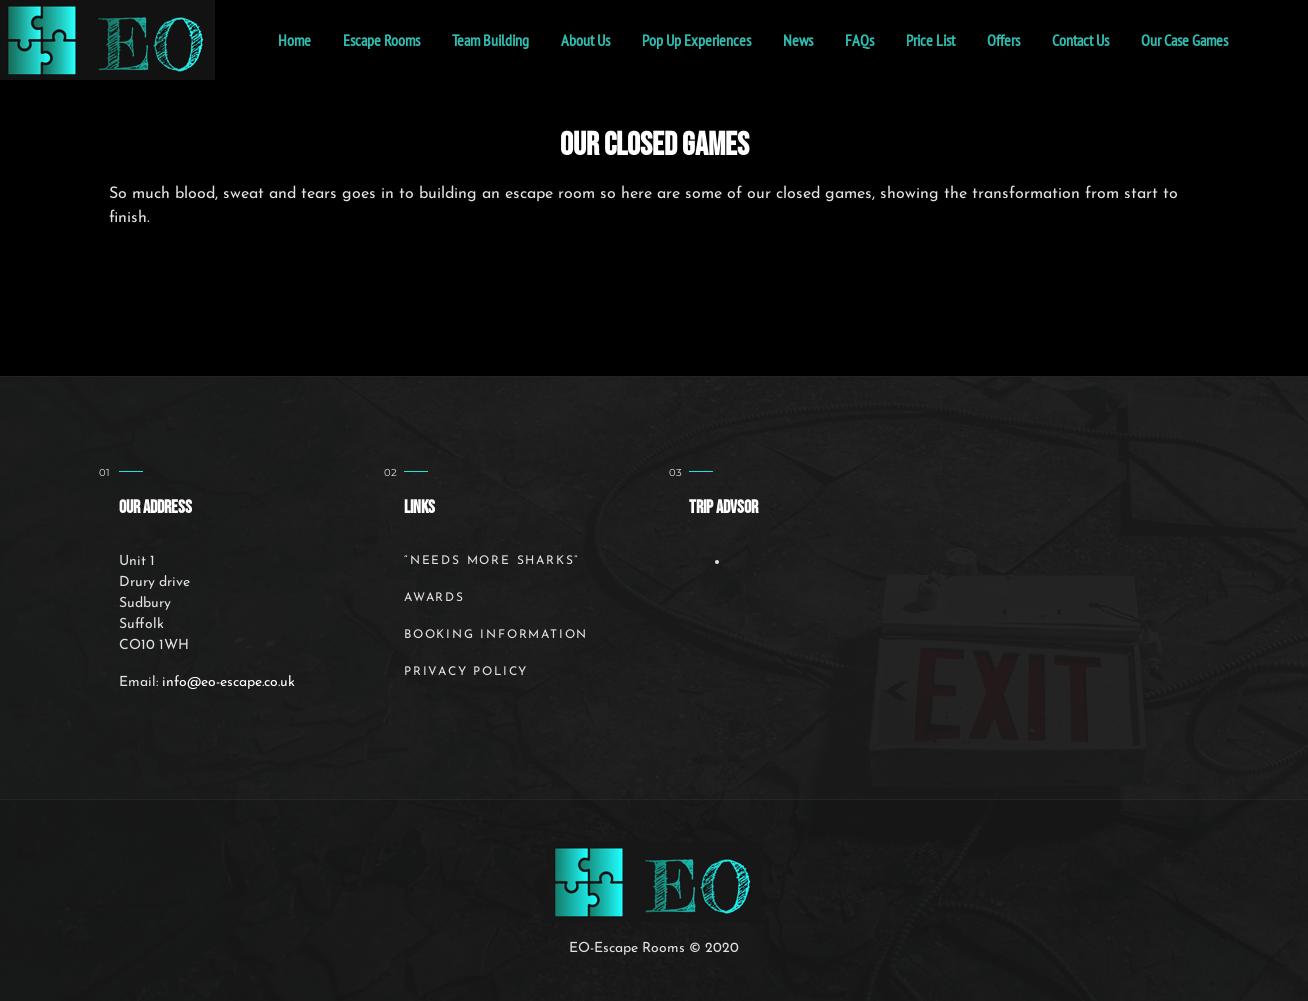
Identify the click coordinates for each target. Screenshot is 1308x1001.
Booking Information (496, 635)
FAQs (859, 40)
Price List (930, 40)
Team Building (490, 40)
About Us (585, 40)
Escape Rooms (381, 40)
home (294, 40)
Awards (434, 598)
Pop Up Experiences (696, 40)
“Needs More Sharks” (491, 561)
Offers (1003, 40)
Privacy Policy (466, 672)
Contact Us (1080, 40)
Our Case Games (1184, 40)
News (798, 40)
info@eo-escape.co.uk (228, 682)
